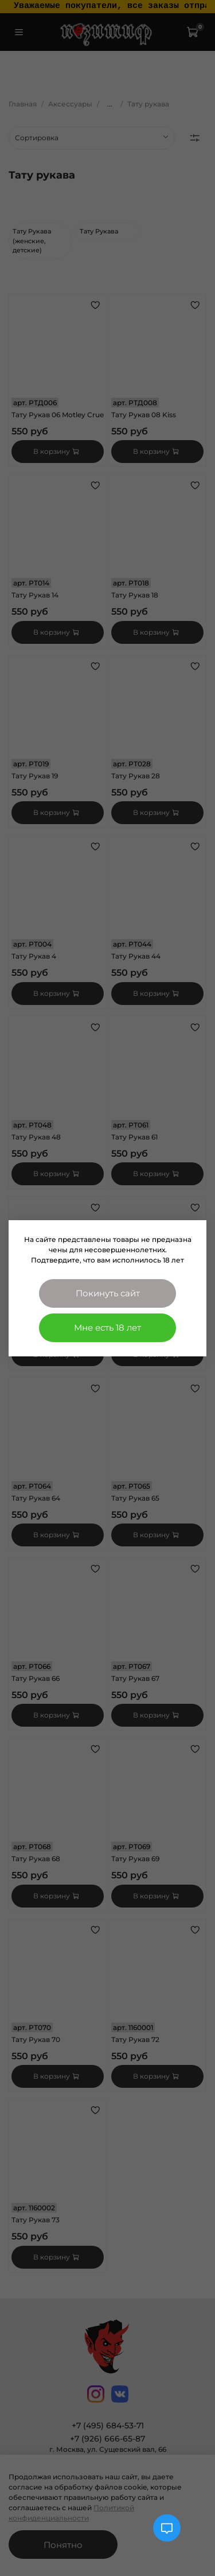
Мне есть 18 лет (107, 1327)
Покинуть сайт (108, 1293)
